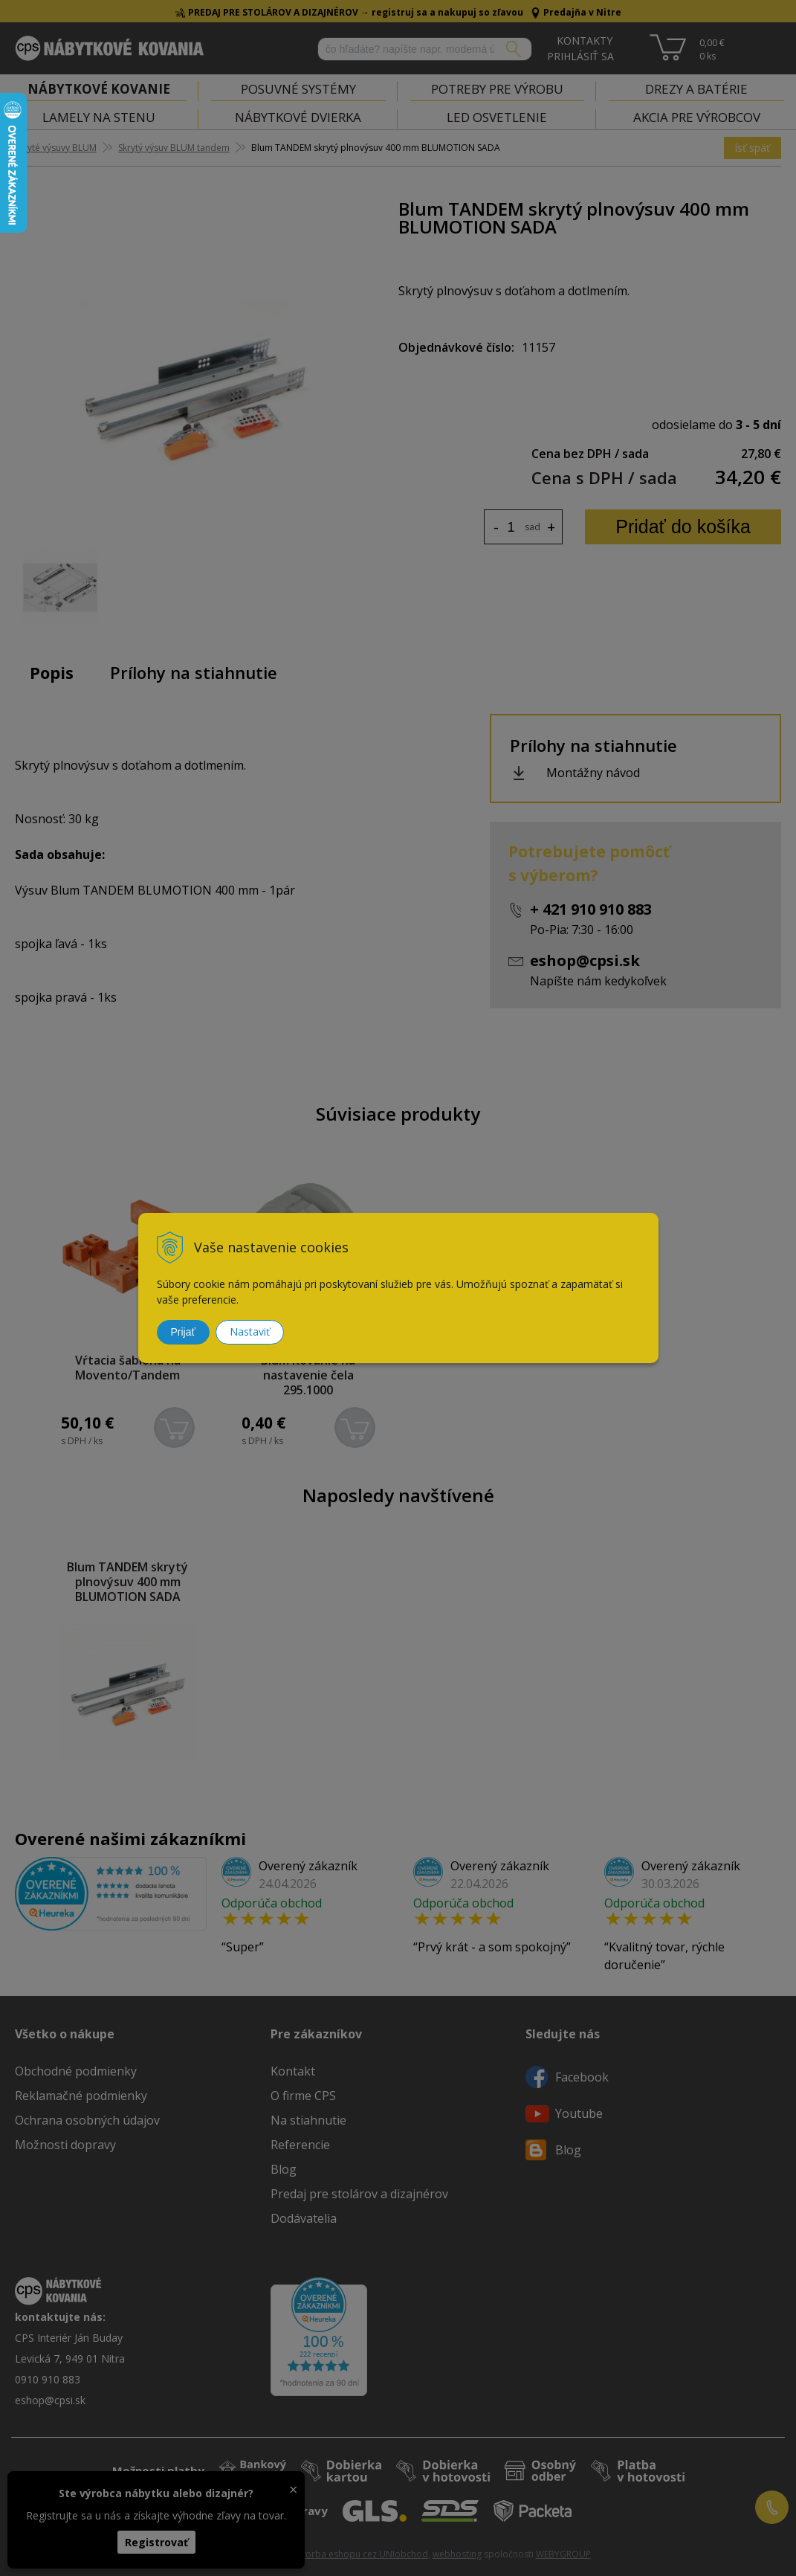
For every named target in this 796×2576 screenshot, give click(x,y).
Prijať (183, 1332)
